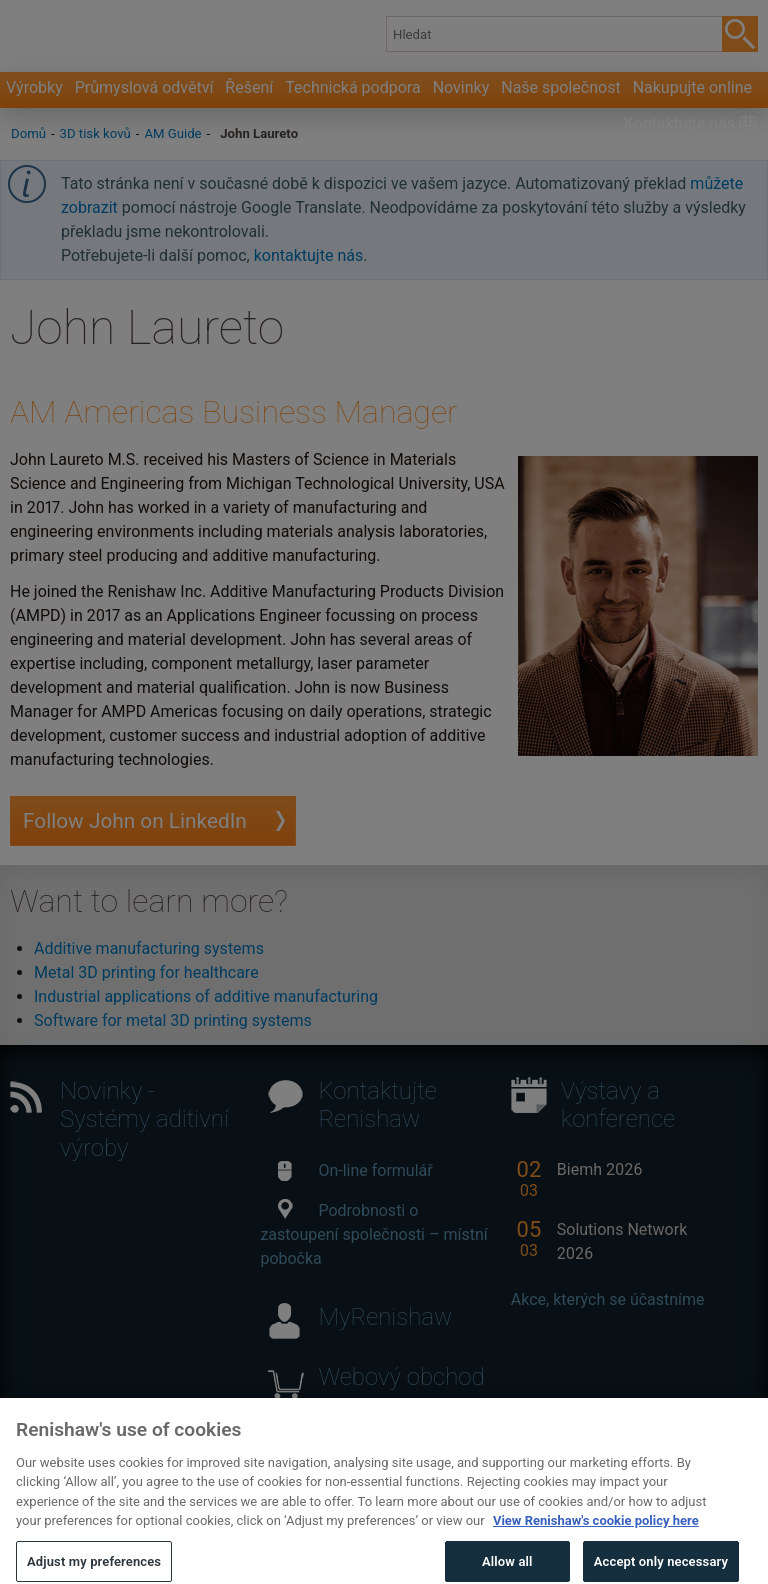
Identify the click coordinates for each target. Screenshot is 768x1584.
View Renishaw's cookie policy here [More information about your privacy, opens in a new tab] (596, 1535)
